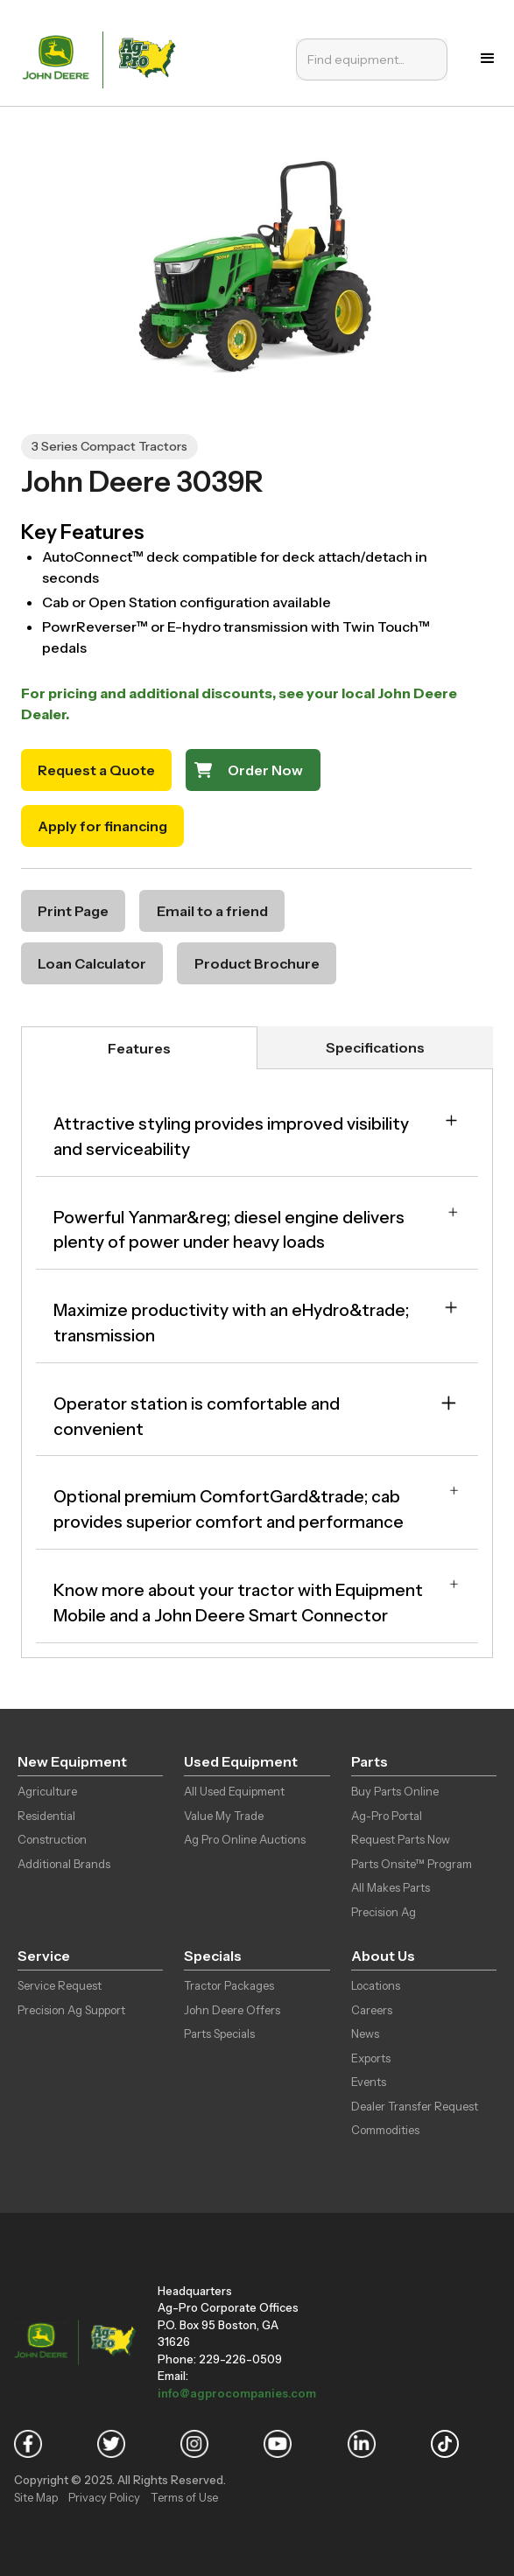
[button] (487, 58)
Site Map (36, 2497)
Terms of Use (184, 2497)
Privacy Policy (104, 2497)
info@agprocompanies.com (237, 2393)
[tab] (139, 1047)
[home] (103, 58)
